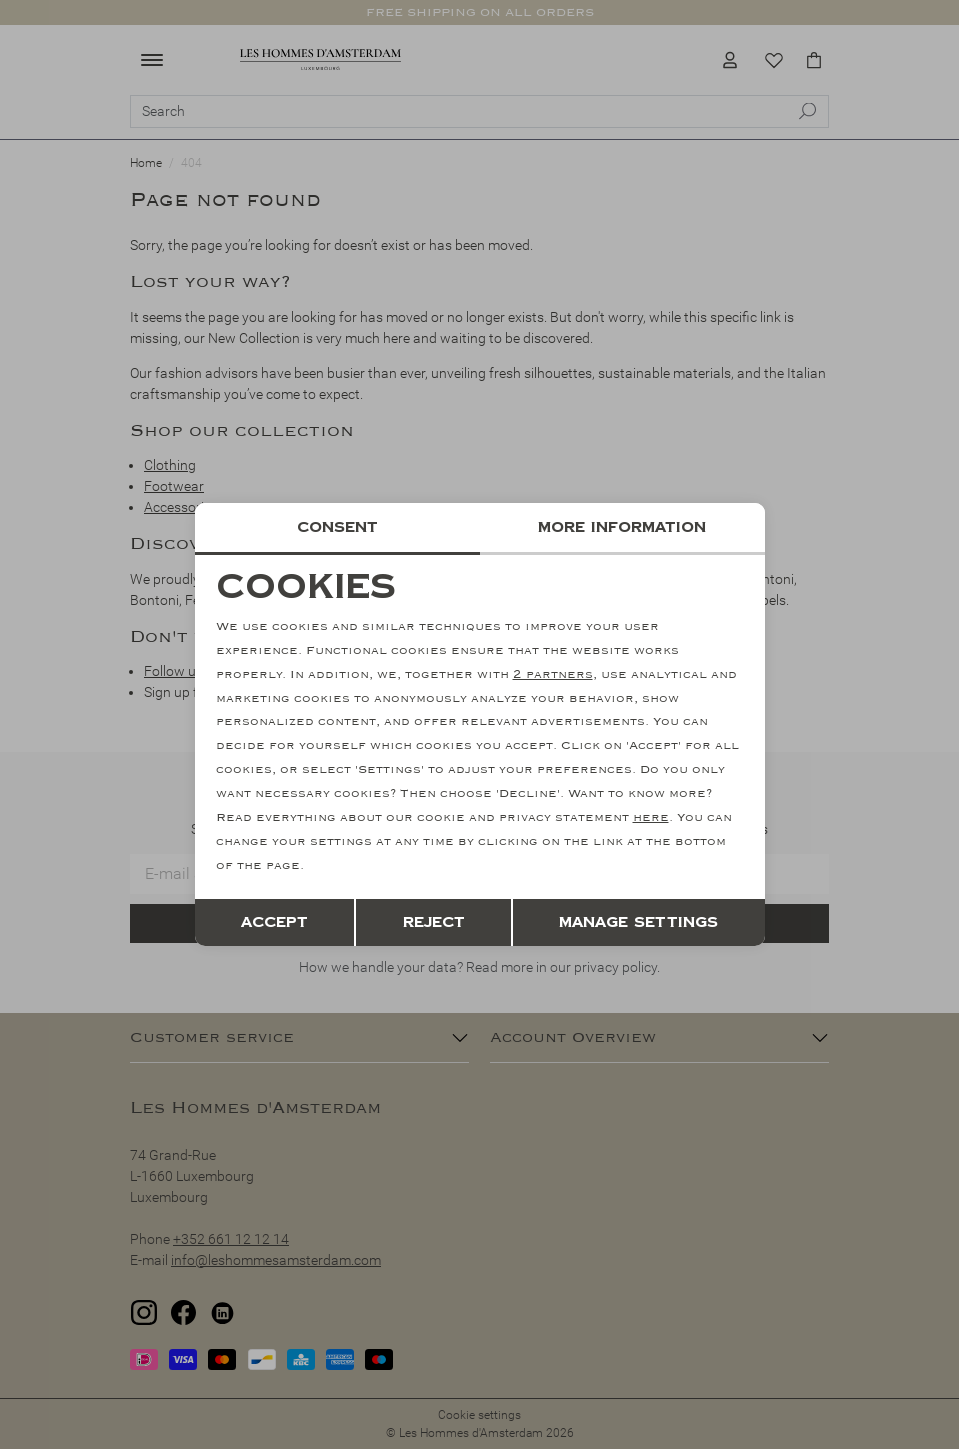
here (651, 817)
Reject (434, 921)
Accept (274, 921)
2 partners (553, 674)
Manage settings (638, 921)
